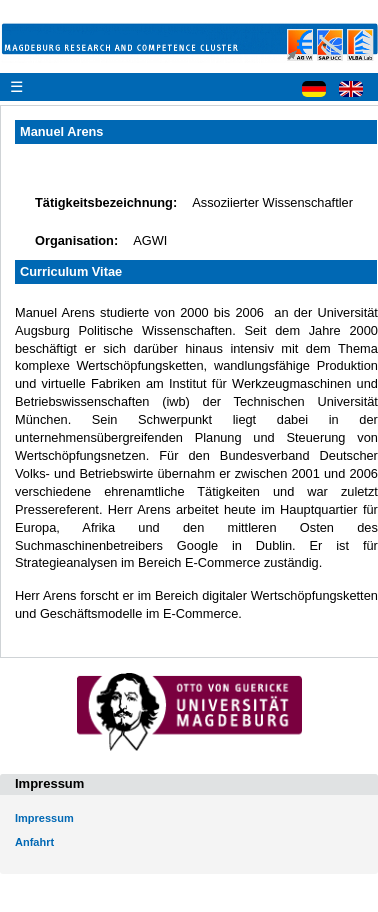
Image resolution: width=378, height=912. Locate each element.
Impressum (44, 818)
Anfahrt (34, 842)
